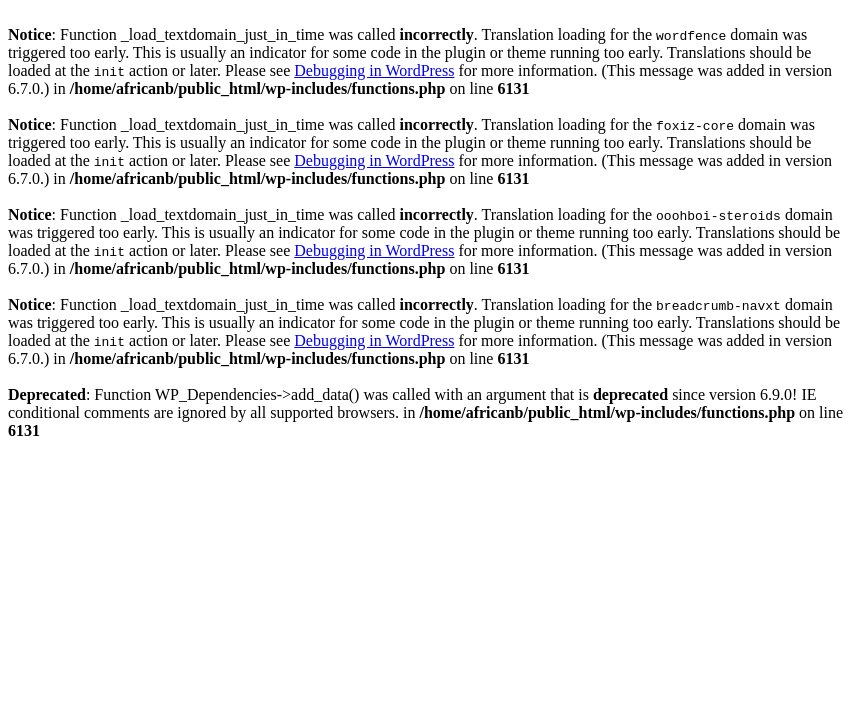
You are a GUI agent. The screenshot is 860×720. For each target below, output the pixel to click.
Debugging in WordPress (374, 70)
